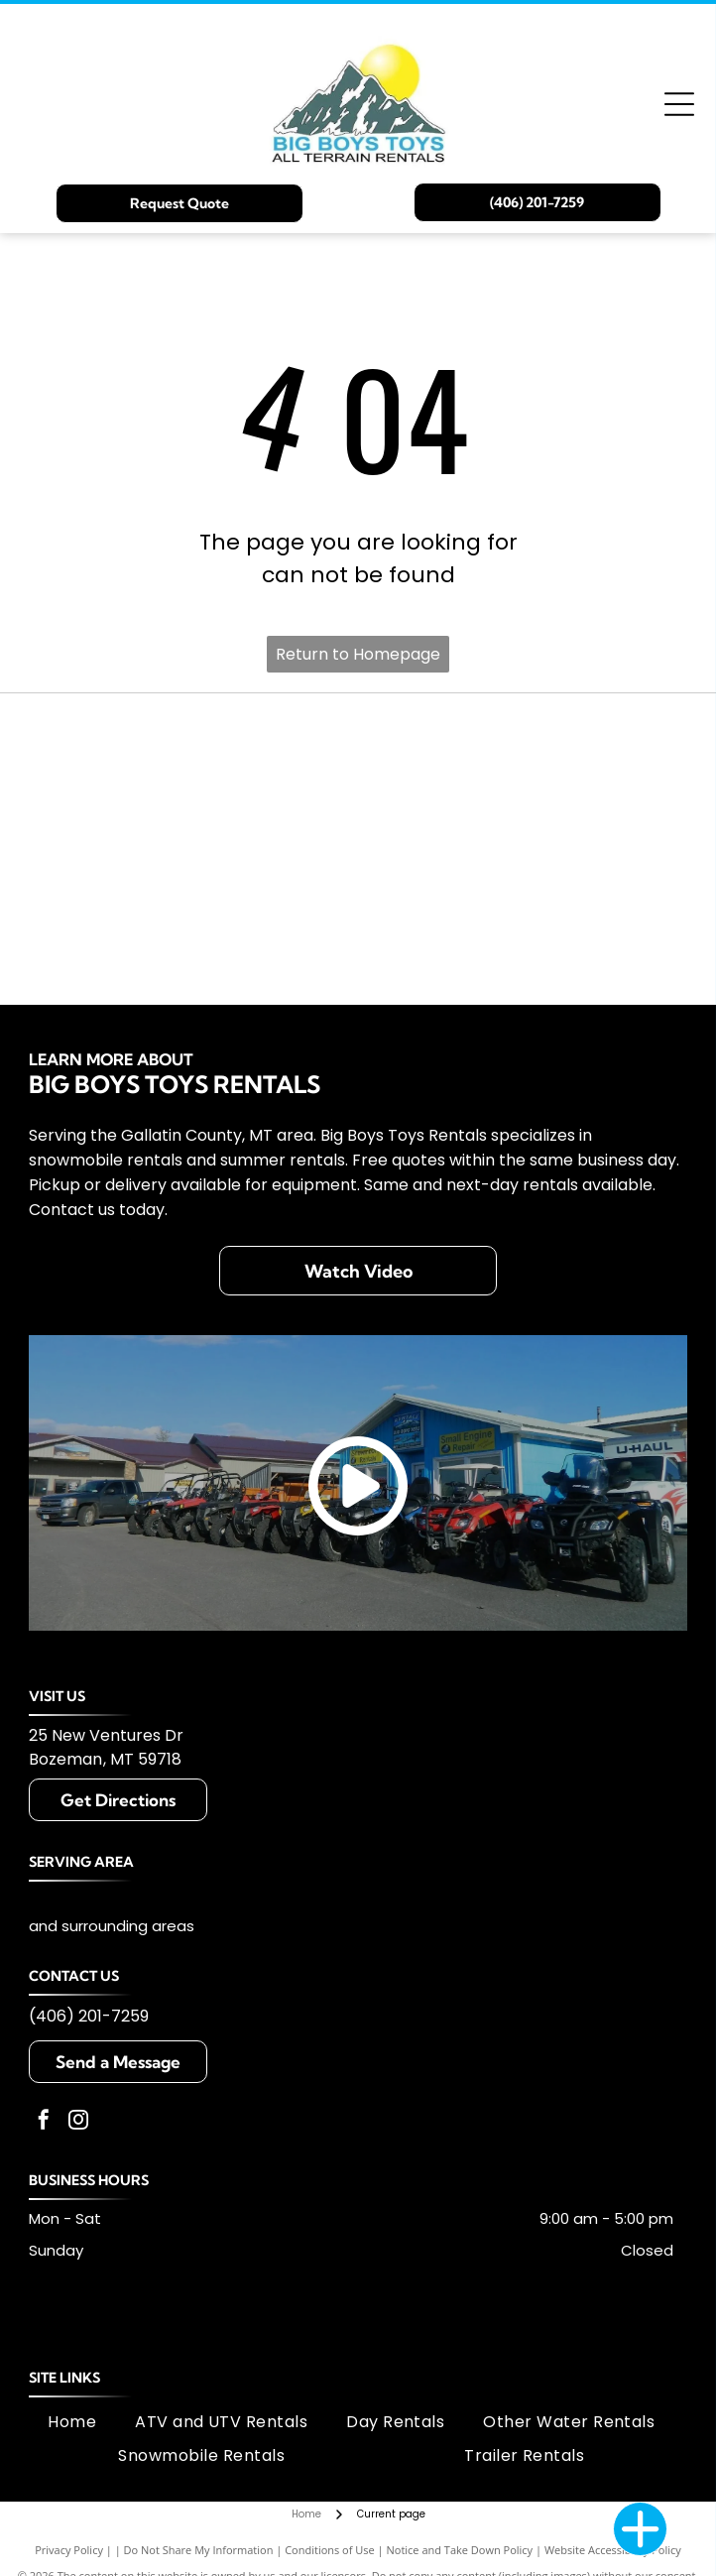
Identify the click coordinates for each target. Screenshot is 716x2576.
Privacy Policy (69, 2549)
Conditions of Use (330, 2549)
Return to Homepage (358, 654)
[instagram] (78, 2122)
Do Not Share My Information (199, 2549)
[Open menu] (679, 104)
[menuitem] (72, 2422)
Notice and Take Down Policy (460, 2549)
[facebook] (44, 2122)
